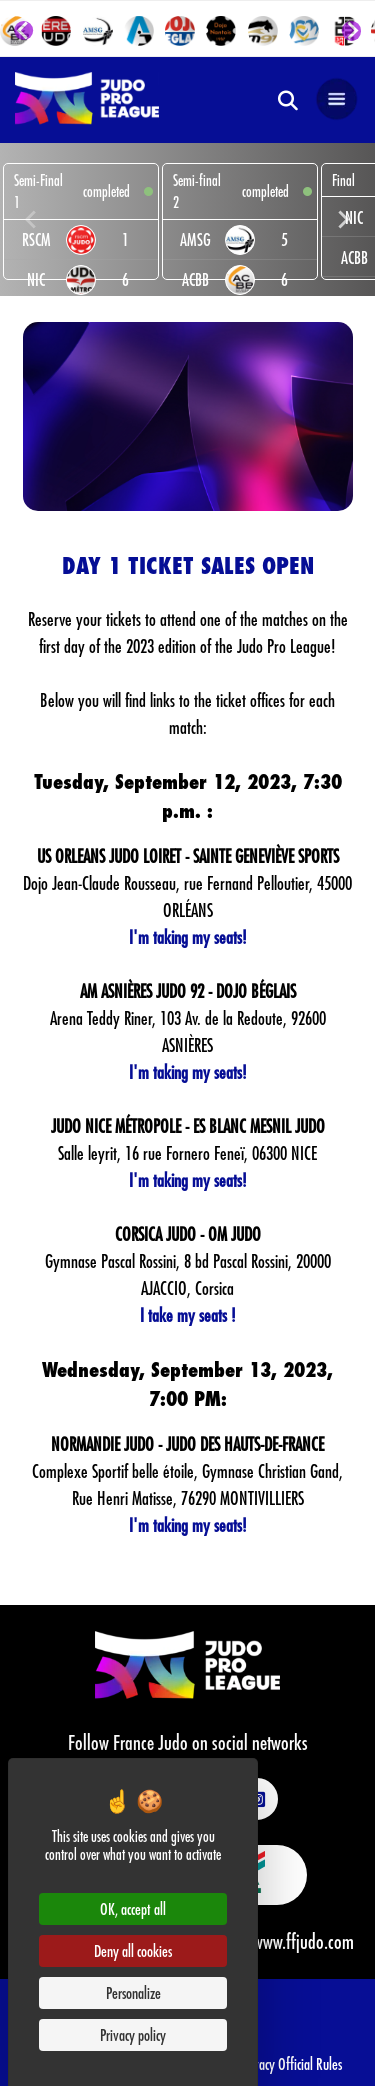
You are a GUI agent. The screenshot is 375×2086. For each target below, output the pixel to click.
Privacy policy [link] (133, 2034)
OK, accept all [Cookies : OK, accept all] (133, 1908)
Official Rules (310, 2063)
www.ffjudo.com (303, 1941)
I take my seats (183, 1315)
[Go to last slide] (24, 31)
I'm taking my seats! (188, 937)
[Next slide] (352, 31)
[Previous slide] (32, 219)
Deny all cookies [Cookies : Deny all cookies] (133, 1950)
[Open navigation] (337, 100)
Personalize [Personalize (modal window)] (133, 1992)
